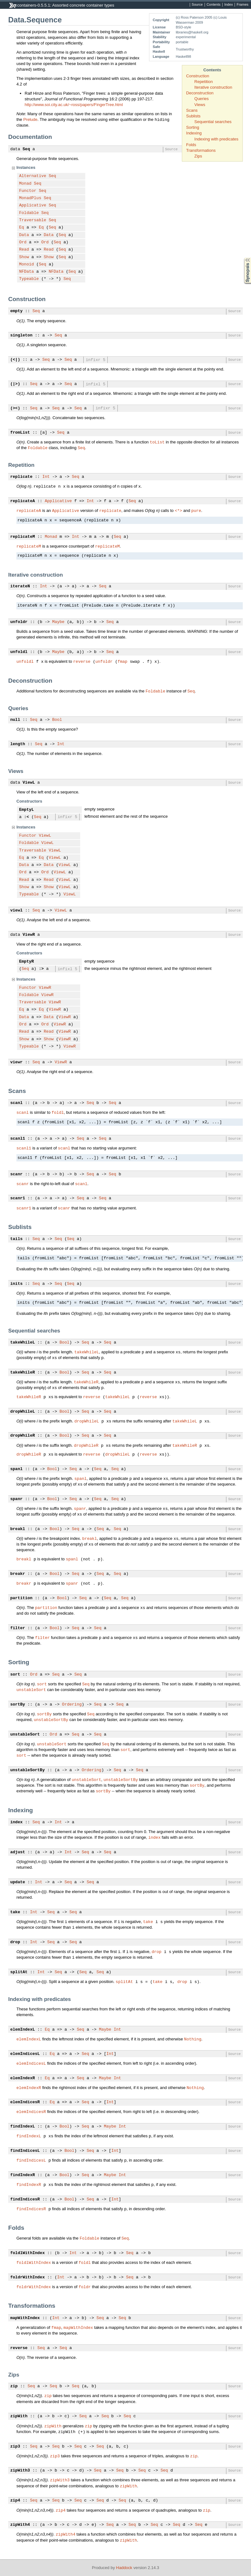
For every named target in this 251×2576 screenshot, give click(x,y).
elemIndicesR (25, 2102)
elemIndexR (22, 2078)
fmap (122, 661)
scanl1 (17, 1139)
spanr (16, 1499)
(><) (15, 408)
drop (15, 1942)
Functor (28, 191)
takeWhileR (22, 1372)
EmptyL (26, 810)
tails (16, 1239)
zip (14, 2386)
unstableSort (31, 1689)
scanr (16, 1174)
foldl (57, 1112)
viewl (16, 910)
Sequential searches (213, 121)
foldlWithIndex (27, 2253)
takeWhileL (22, 1342)
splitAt (19, 1972)
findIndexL (22, 2126)
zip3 (15, 2446)
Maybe (58, 622)
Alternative (32, 176)
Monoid (26, 264)
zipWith (19, 2416)
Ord (23, 242)
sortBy (17, 1704)
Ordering (71, 1704)
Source (197, 5)
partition (21, 1598)
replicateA (22, 501)
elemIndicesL (25, 2054)
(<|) (15, 360)
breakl (17, 1529)
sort (15, 1674)
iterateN (20, 586)
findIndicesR (25, 2199)
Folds (191, 144)
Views (199, 104)
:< (26, 817)
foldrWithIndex (27, 2277)
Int (46, 477)
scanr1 (17, 1198)
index (16, 1822)
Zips (198, 156)
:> (41, 969)
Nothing (192, 2039)
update (17, 1882)
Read (24, 249)
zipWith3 (20, 2470)
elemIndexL (22, 2030)
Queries (201, 98)
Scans (192, 110)
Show (24, 257)
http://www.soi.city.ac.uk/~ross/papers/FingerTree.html (74, 104)
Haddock (124, 2567)
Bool (57, 720)
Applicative (32, 205)
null (15, 720)
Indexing (194, 133)
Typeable (29, 279)
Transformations (201, 150)
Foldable (29, 213)
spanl (16, 1469)
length (17, 744)
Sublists (193, 116)
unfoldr (19, 622)
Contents (213, 5)
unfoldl (19, 652)
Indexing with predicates (216, 139)
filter (17, 1628)
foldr (85, 2286)
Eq (21, 227)
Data (24, 235)
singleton (21, 335)
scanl (16, 1103)
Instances (25, 167)
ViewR (29, 935)
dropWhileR (22, 1436)
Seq (26, 149)
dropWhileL (22, 1412)
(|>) (15, 384)
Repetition (203, 81)
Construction (197, 76)
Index (228, 5)
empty (16, 311)
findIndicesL (25, 2151)
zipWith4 (20, 2525)
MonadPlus (30, 198)
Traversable (32, 220)
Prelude (30, 119)
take (15, 1912)
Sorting (192, 127)
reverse (82, 661)
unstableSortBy (51, 1719)
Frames (242, 5)
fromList (20, 433)
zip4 (15, 2500)
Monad (25, 184)
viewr (16, 1062)
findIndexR (22, 2175)
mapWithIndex (25, 2318)
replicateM (22, 537)
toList (157, 442)
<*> (178, 510)
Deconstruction (200, 93)
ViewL (29, 783)
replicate (21, 477)
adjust (17, 1852)
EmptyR (26, 962)
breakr (17, 1574)
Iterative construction (213, 87)
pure (196, 510)
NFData (26, 272)
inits (16, 1284)
